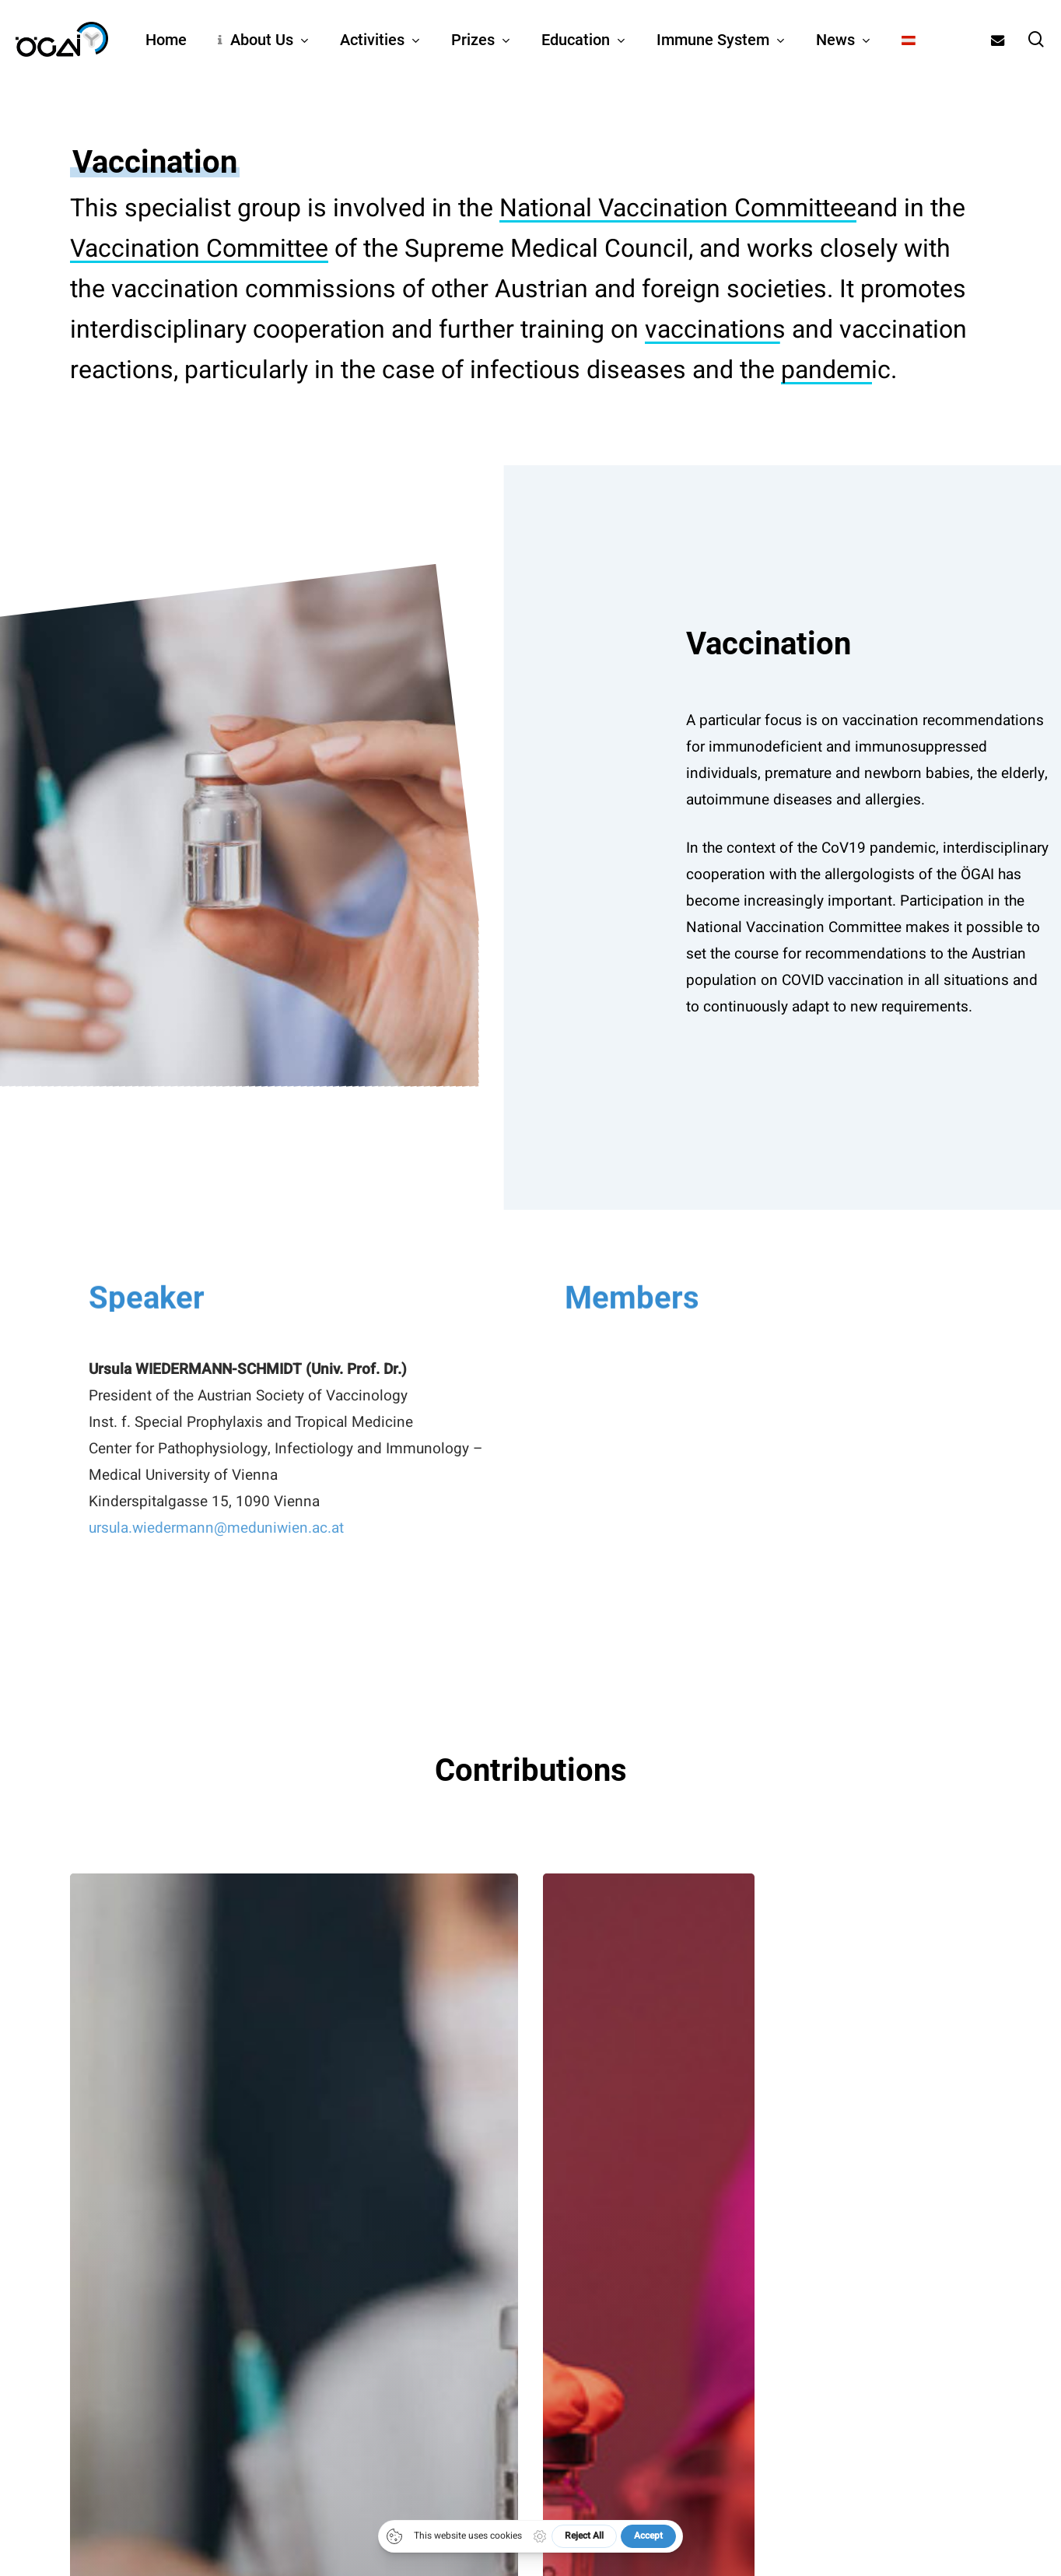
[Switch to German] (909, 39)
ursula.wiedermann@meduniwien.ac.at (216, 1570)
